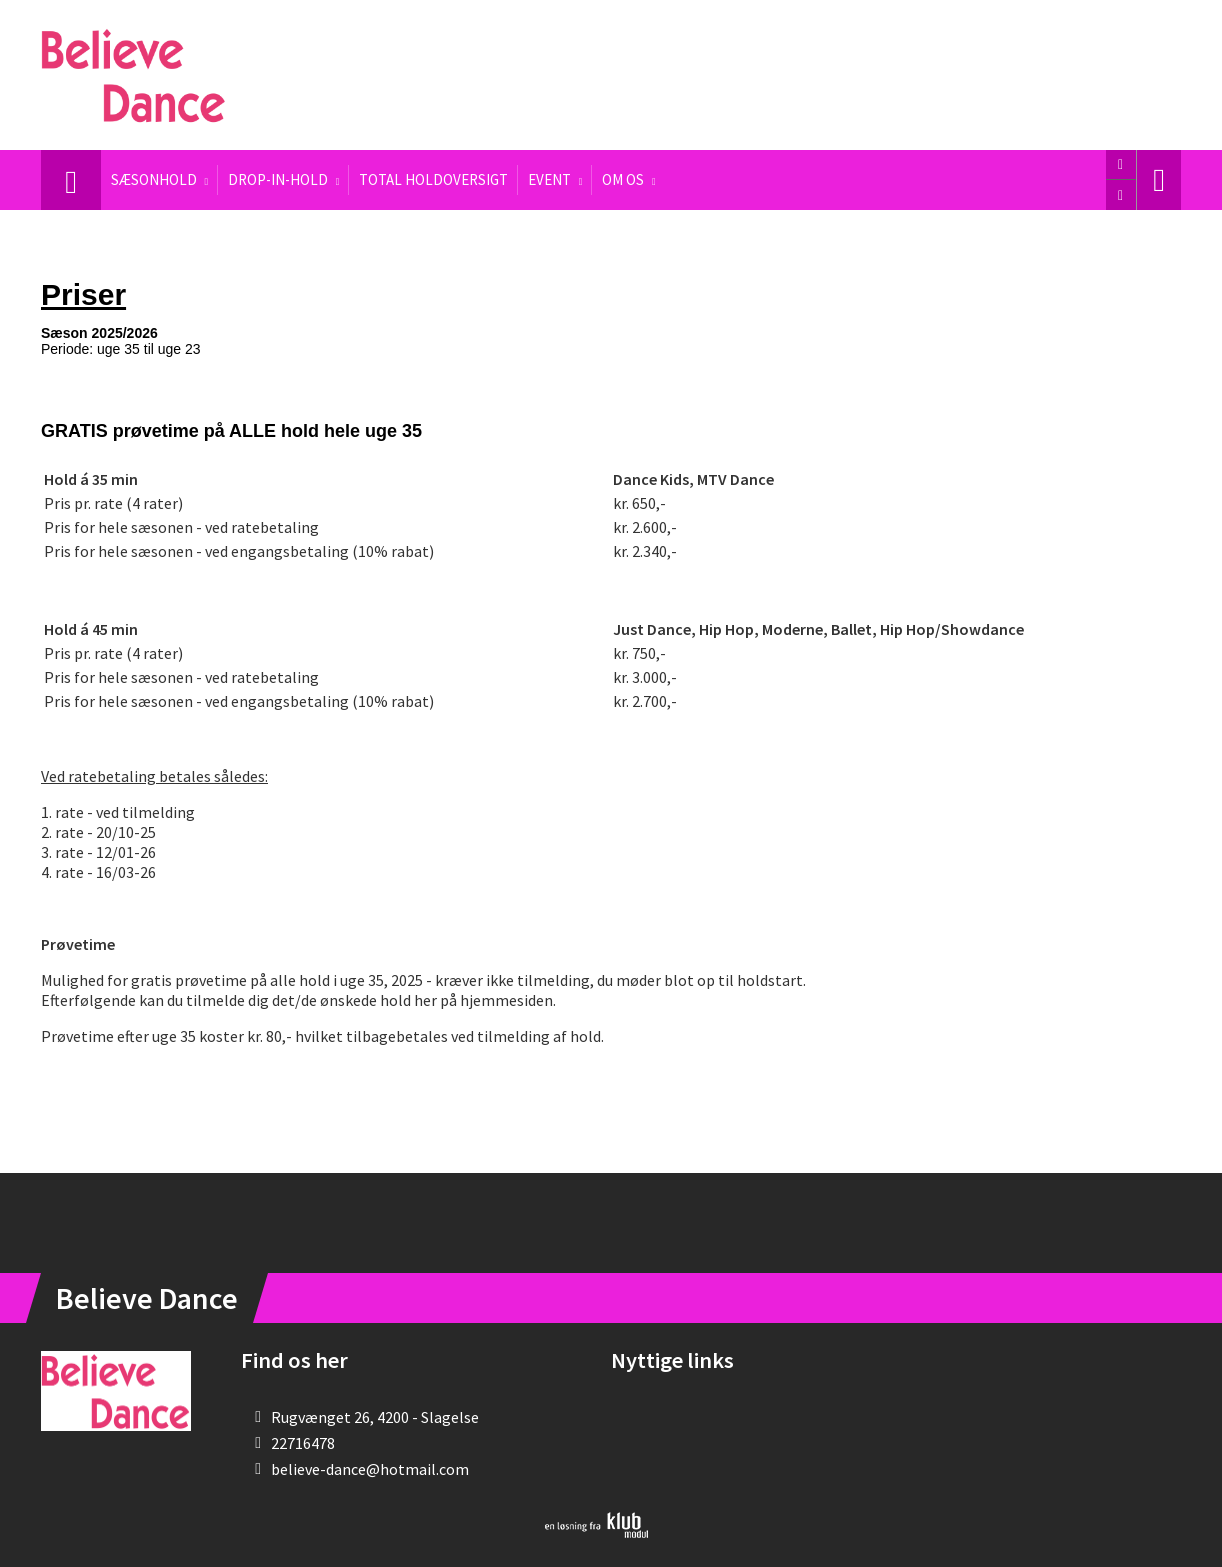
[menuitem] (71, 180)
